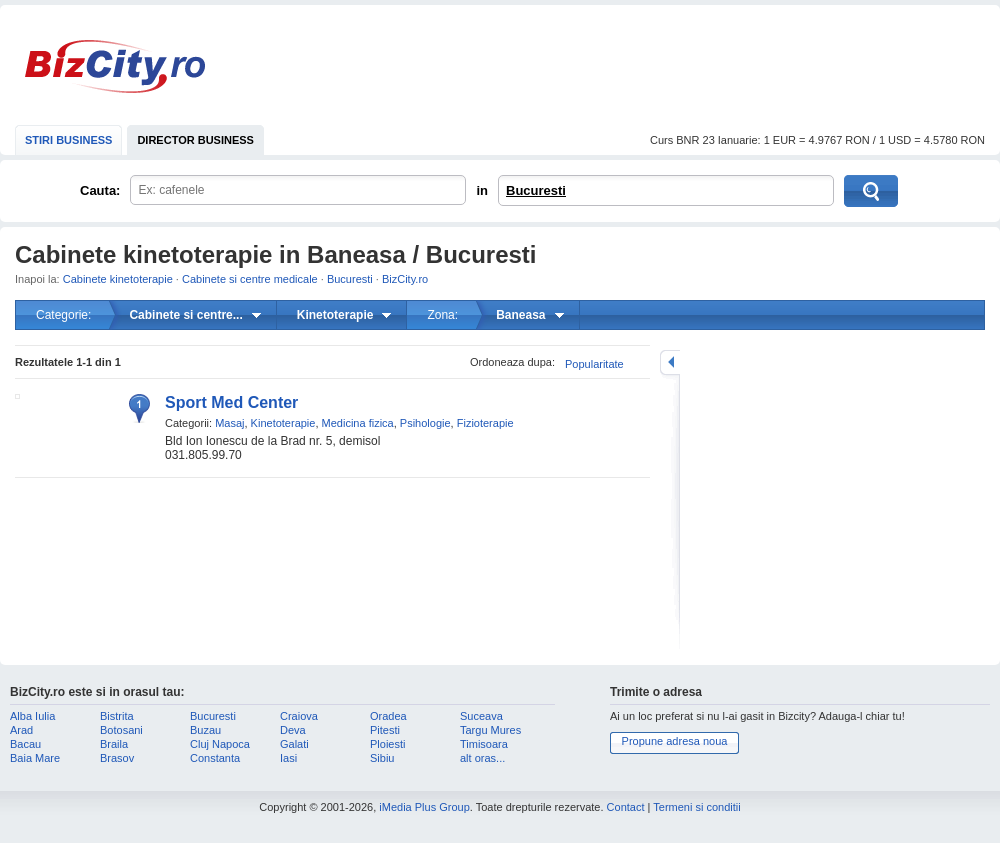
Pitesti (385, 730)
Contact (626, 807)
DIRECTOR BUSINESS (195, 140)
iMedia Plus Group (424, 807)
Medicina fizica (358, 423)
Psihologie (425, 423)
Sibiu (382, 758)
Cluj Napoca (220, 744)
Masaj (229, 423)
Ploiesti (387, 744)
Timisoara (484, 744)
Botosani (121, 730)
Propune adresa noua (675, 741)
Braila (114, 744)
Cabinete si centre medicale (250, 279)
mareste (670, 362)
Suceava (481, 716)
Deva (293, 730)
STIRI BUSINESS (68, 140)
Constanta (215, 758)
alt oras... (482, 758)
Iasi (288, 758)
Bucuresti (536, 190)
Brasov (117, 758)
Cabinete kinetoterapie (118, 279)
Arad (21, 730)
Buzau (205, 730)
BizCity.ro (115, 66)
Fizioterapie (485, 423)
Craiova (299, 716)
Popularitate (594, 364)
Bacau (25, 744)
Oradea (388, 716)
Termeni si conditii (696, 807)
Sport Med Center (231, 402)
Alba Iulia (32, 716)
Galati (294, 744)
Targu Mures (490, 730)
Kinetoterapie (283, 423)
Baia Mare (35, 758)
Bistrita (117, 716)
